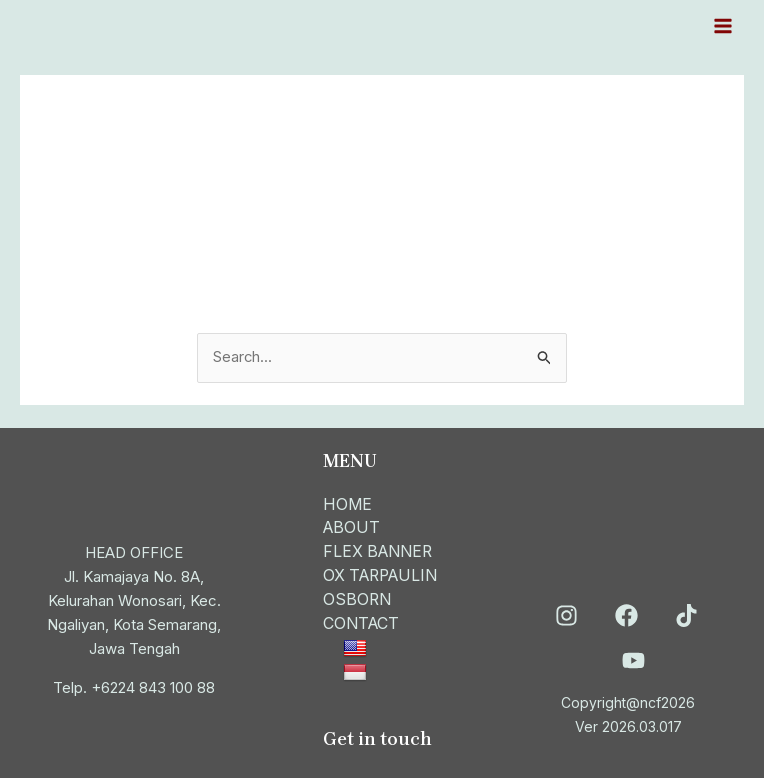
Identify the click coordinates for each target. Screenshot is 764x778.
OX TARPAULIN (384, 574)
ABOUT (352, 526)
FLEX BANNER (380, 550)
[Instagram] (566, 612)
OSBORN (358, 598)
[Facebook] (626, 612)
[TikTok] (686, 612)
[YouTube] (633, 657)
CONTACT (362, 622)
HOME (348, 502)
